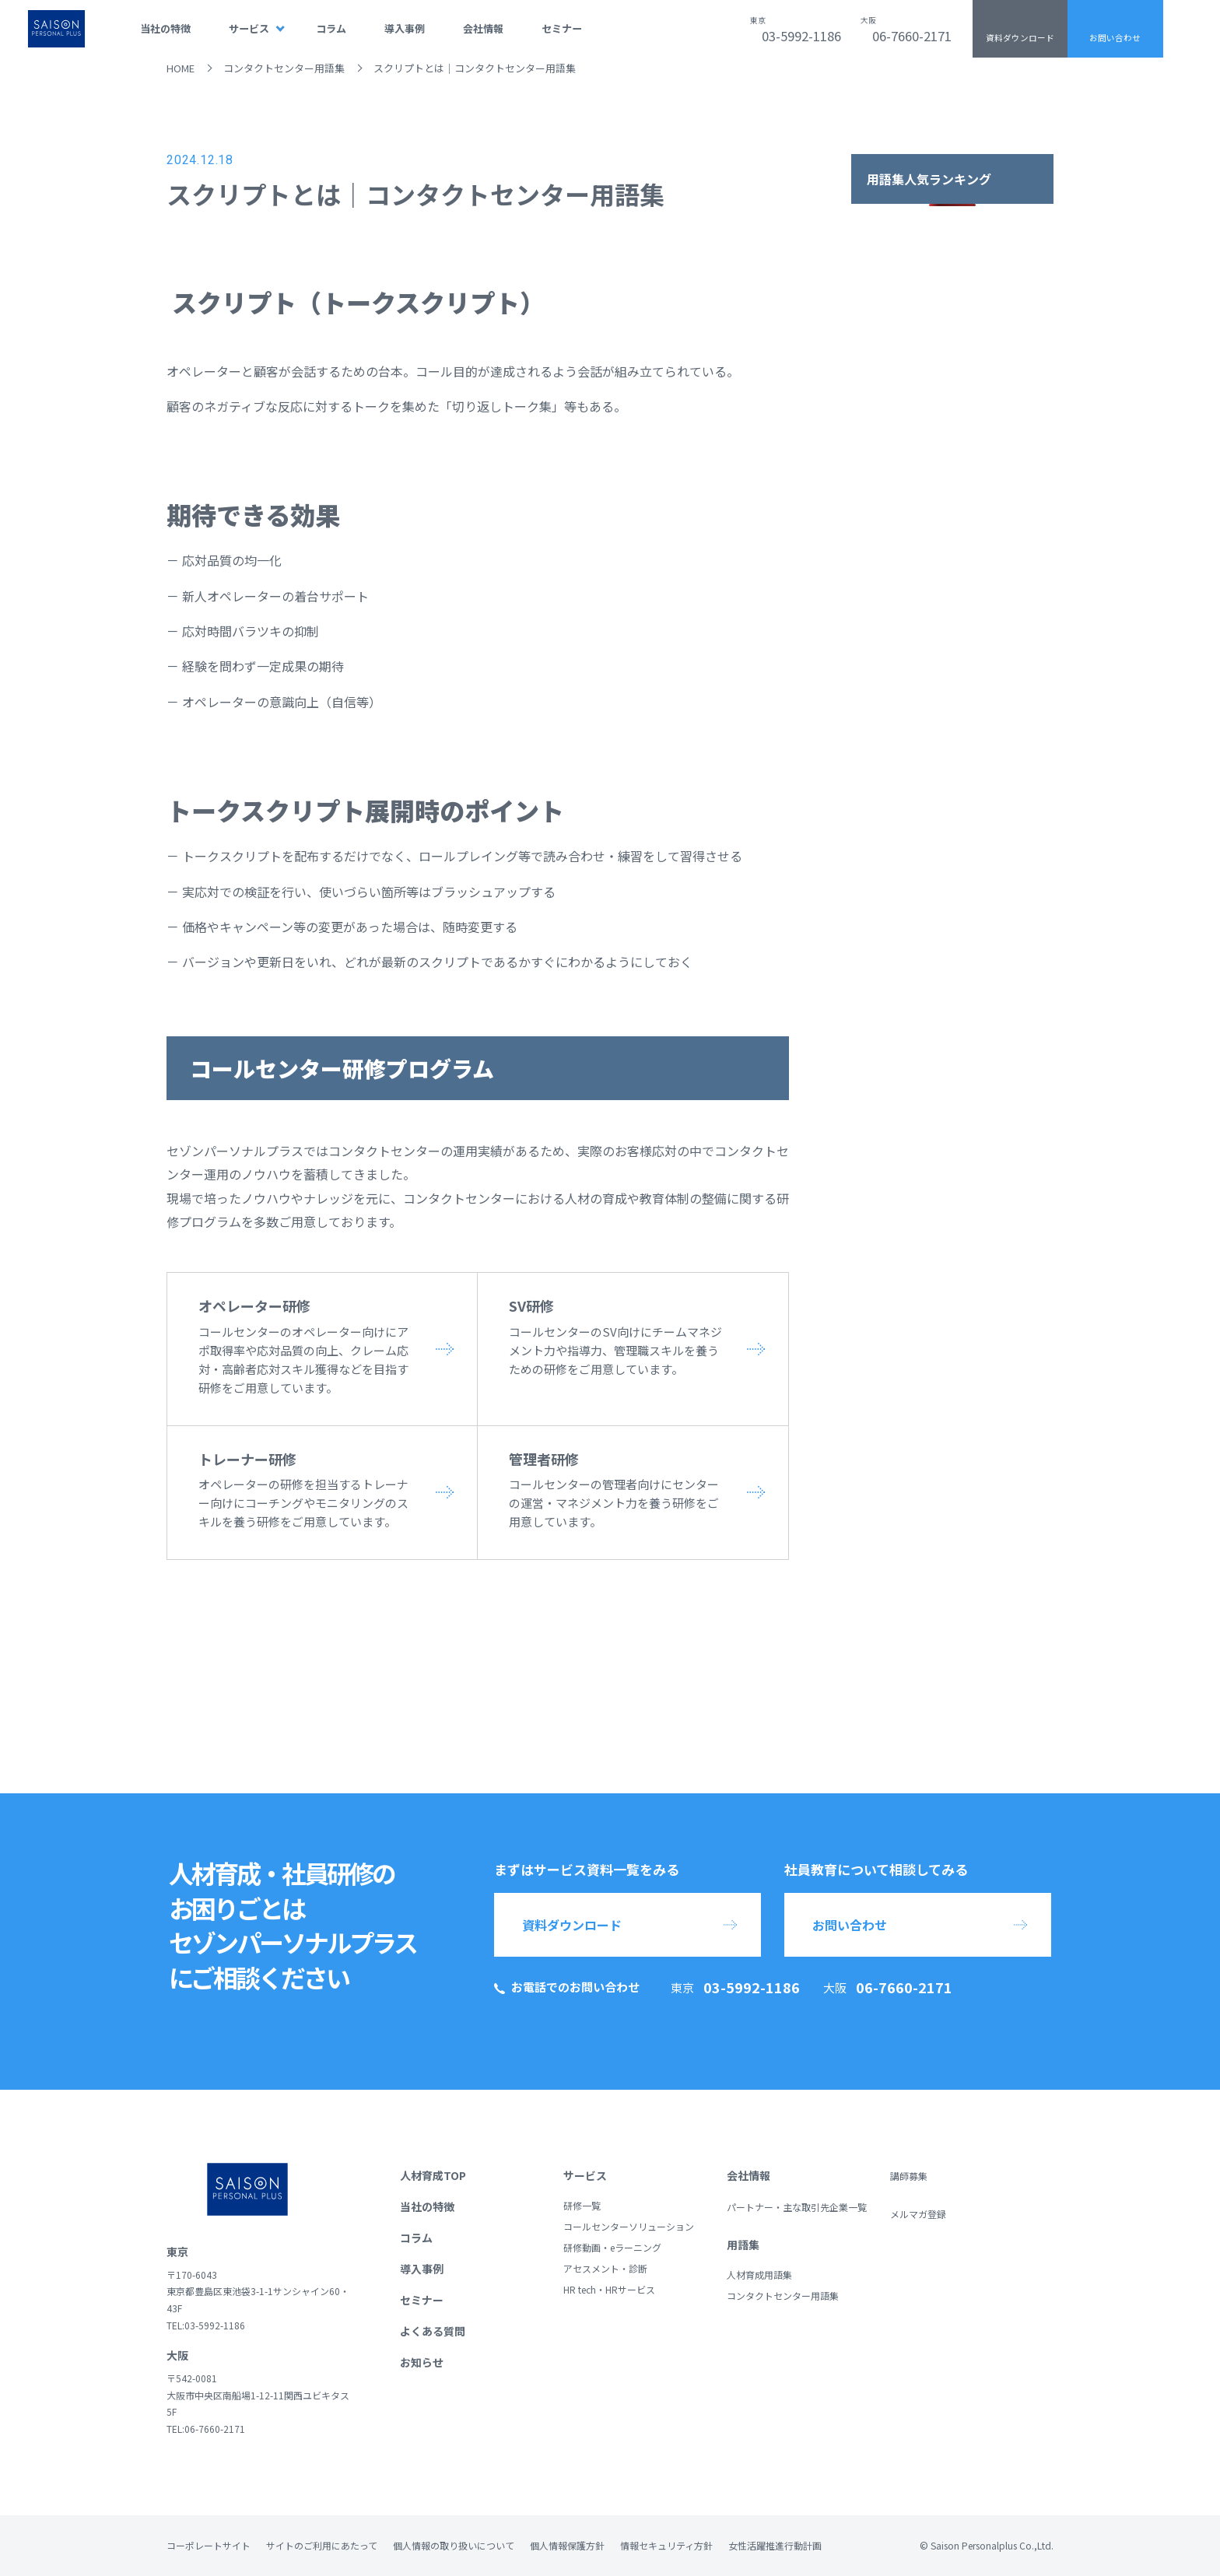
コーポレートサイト (209, 2545)
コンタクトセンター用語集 (284, 68)
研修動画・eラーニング (612, 2247)
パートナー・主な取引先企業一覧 (797, 2206)
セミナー (562, 28)
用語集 (743, 2244)
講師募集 (908, 2175)
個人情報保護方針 (567, 2545)
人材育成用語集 (759, 2274)
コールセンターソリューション (628, 2226)
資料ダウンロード (1020, 38)
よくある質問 (432, 2331)
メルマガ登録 (918, 2213)
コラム (331, 28)
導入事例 (404, 28)
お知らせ (421, 2362)
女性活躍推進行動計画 (775, 2545)
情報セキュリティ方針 (666, 2545)
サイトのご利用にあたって (321, 2545)
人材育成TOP (433, 2175)
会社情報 (483, 28)
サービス (249, 28)
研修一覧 (582, 2205)
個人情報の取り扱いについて (453, 2545)
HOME (181, 68)
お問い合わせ (1115, 38)
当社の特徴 (165, 28)
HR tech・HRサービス (609, 2289)
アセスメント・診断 (605, 2268)
